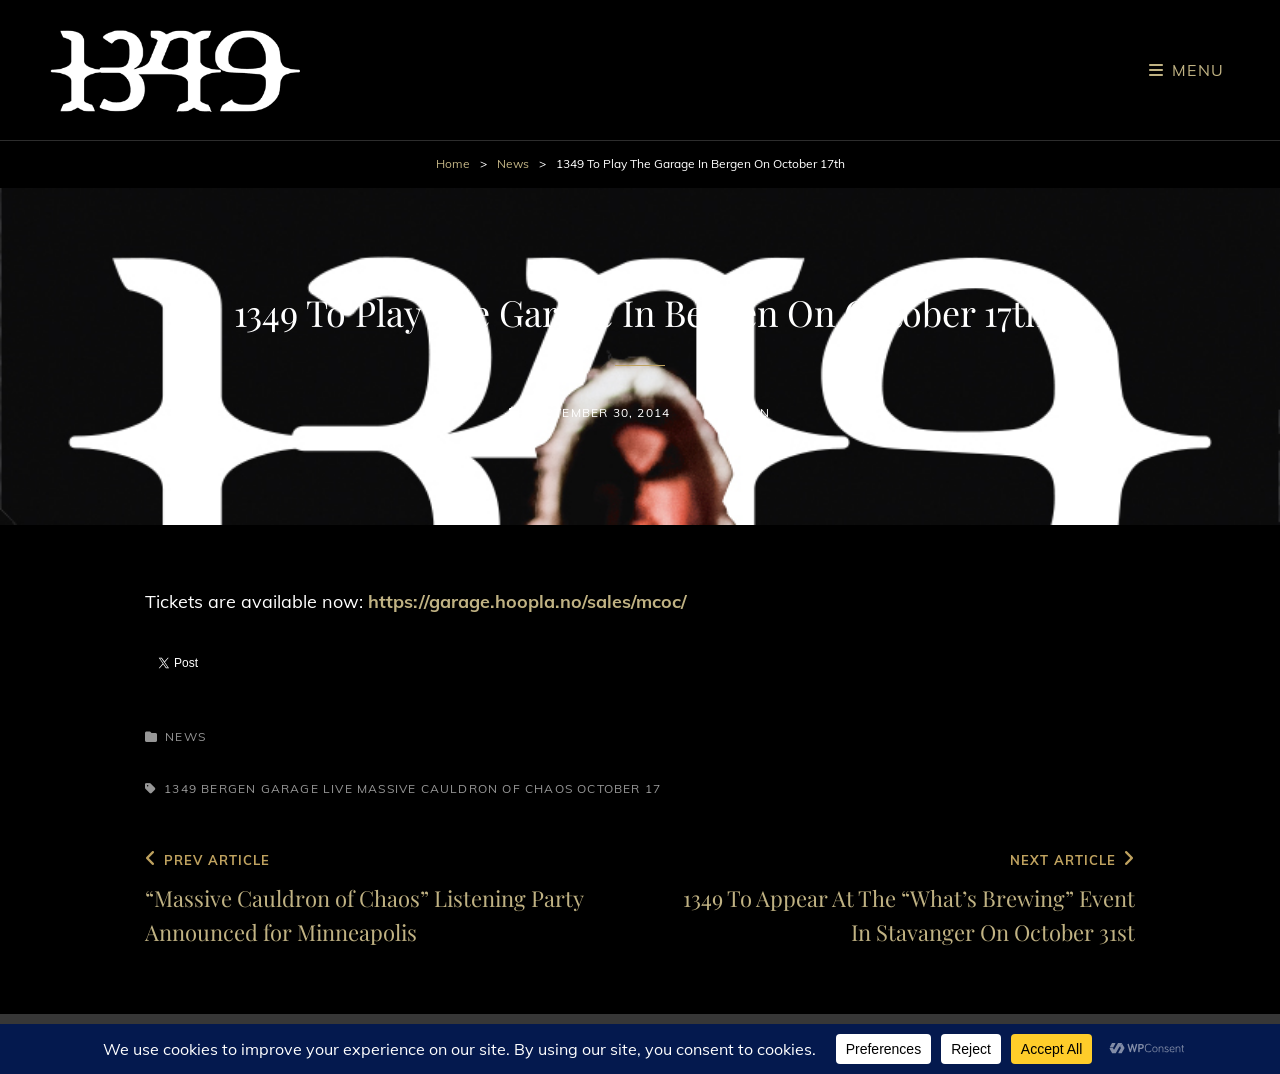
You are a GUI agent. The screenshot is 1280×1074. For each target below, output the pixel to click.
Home (453, 163)
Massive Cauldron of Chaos (465, 788)
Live (338, 788)
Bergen (228, 788)
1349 (180, 788)
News (513, 163)
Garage (290, 788)
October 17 (619, 788)
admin (748, 412)
